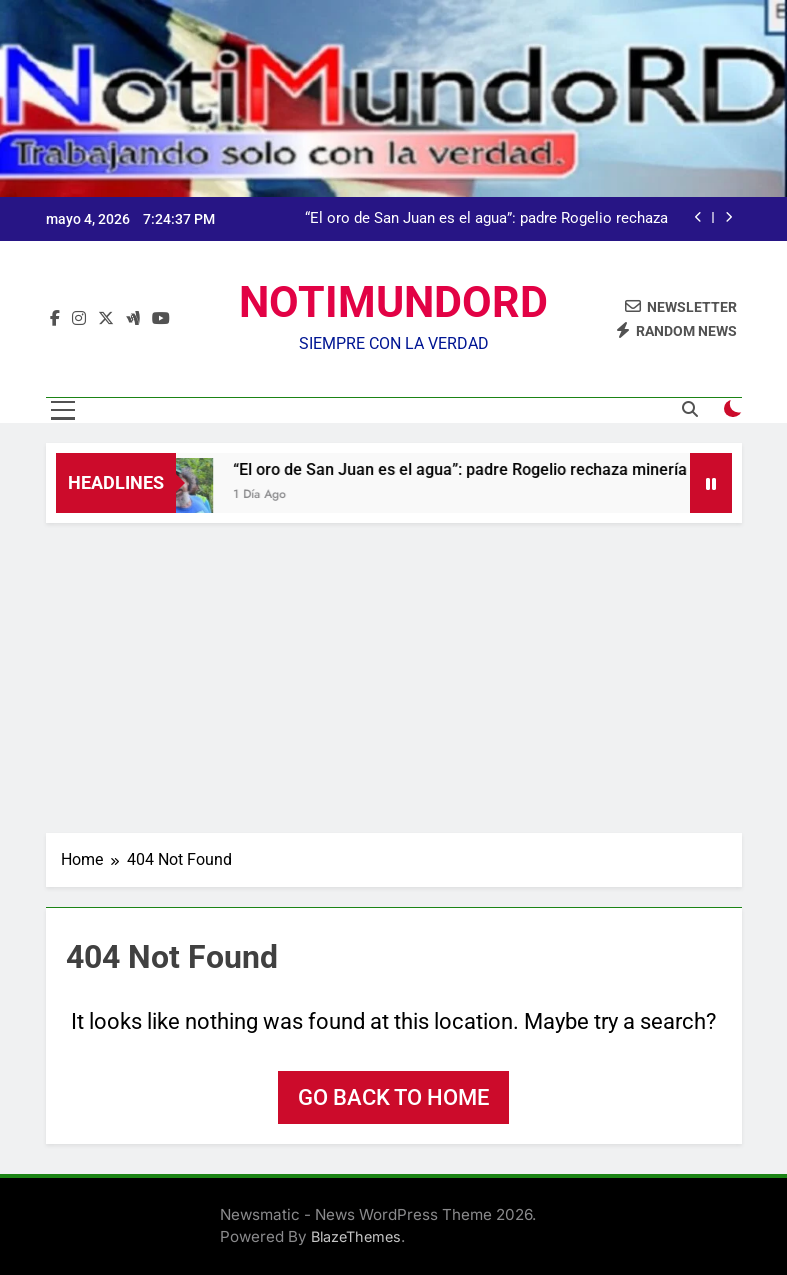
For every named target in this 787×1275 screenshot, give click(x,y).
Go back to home (393, 1097)
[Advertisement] (394, 673)
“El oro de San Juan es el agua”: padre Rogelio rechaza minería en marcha (486, 219)
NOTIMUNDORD (393, 302)
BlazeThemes (356, 1236)
